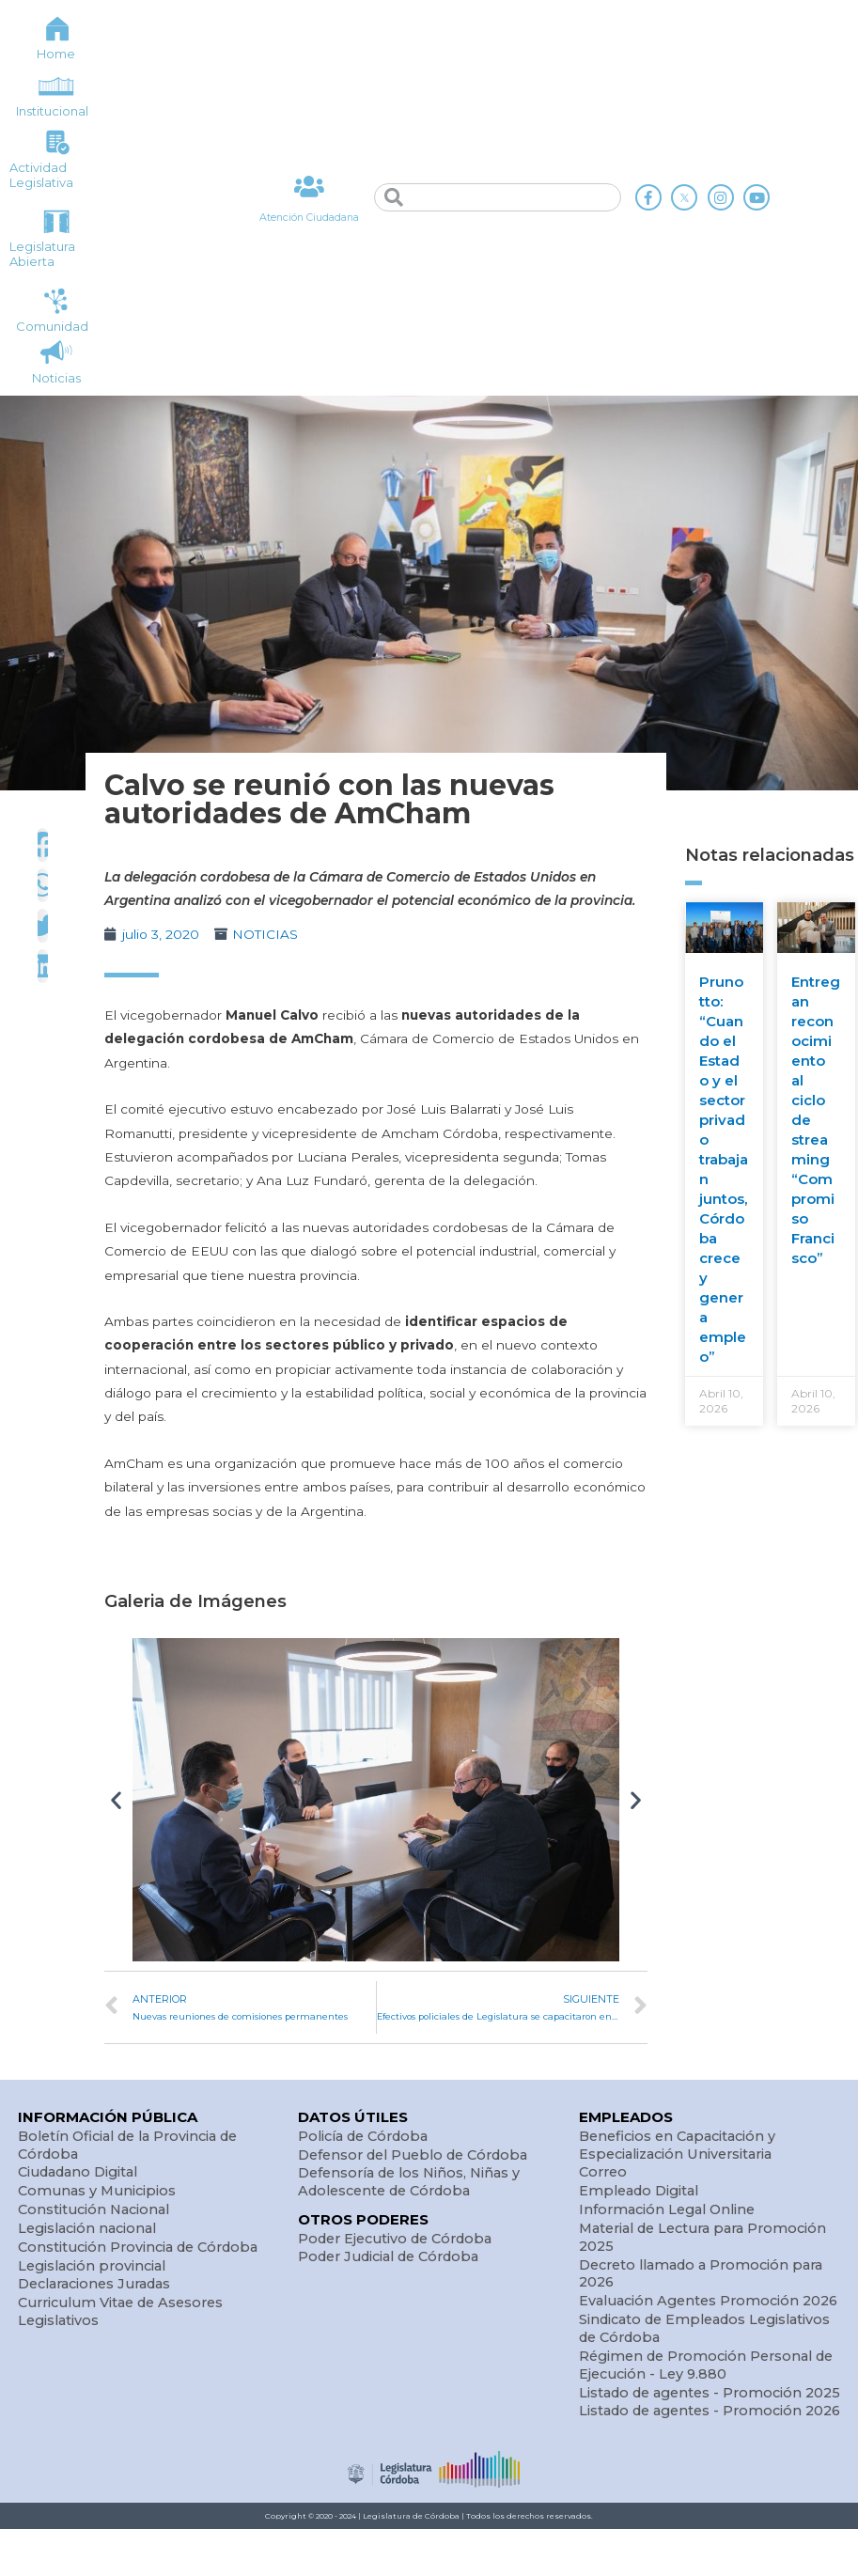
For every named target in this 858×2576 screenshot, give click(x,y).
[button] (116, 1800)
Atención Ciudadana (308, 217)
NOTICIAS (265, 934)
